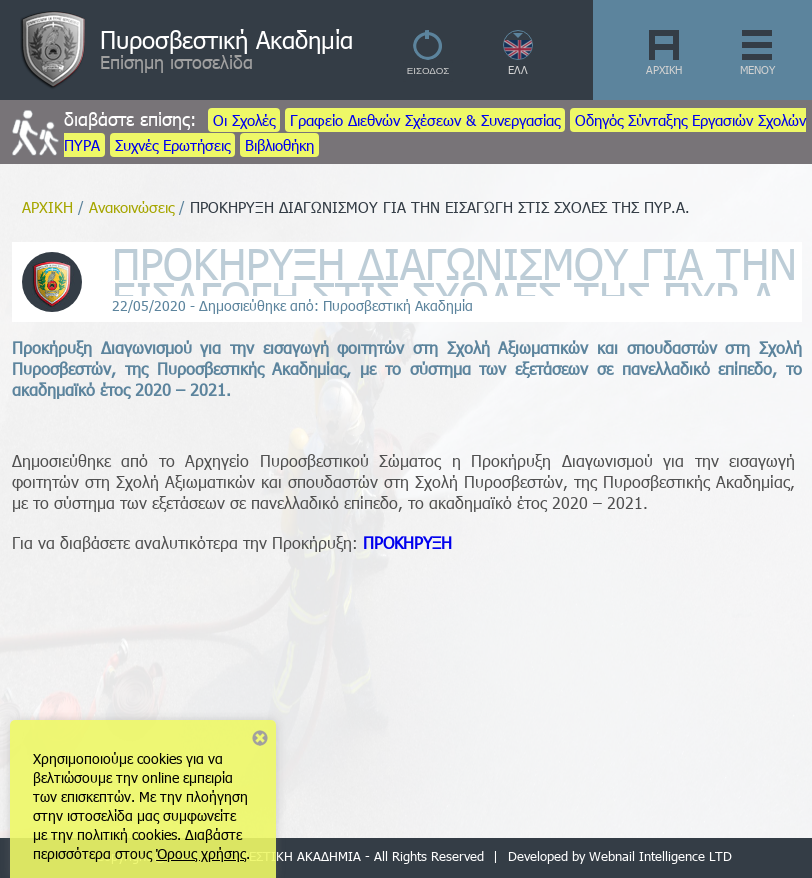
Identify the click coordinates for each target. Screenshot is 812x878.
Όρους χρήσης (201, 853)
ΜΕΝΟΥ (757, 69)
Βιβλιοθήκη (279, 145)
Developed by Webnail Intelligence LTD (620, 856)
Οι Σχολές (244, 120)
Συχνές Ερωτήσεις (172, 145)
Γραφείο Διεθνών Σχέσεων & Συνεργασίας (425, 120)
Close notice (260, 738)
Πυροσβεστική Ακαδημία (226, 39)
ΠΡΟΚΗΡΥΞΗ (407, 542)
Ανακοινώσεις (131, 207)
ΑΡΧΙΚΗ (664, 69)
